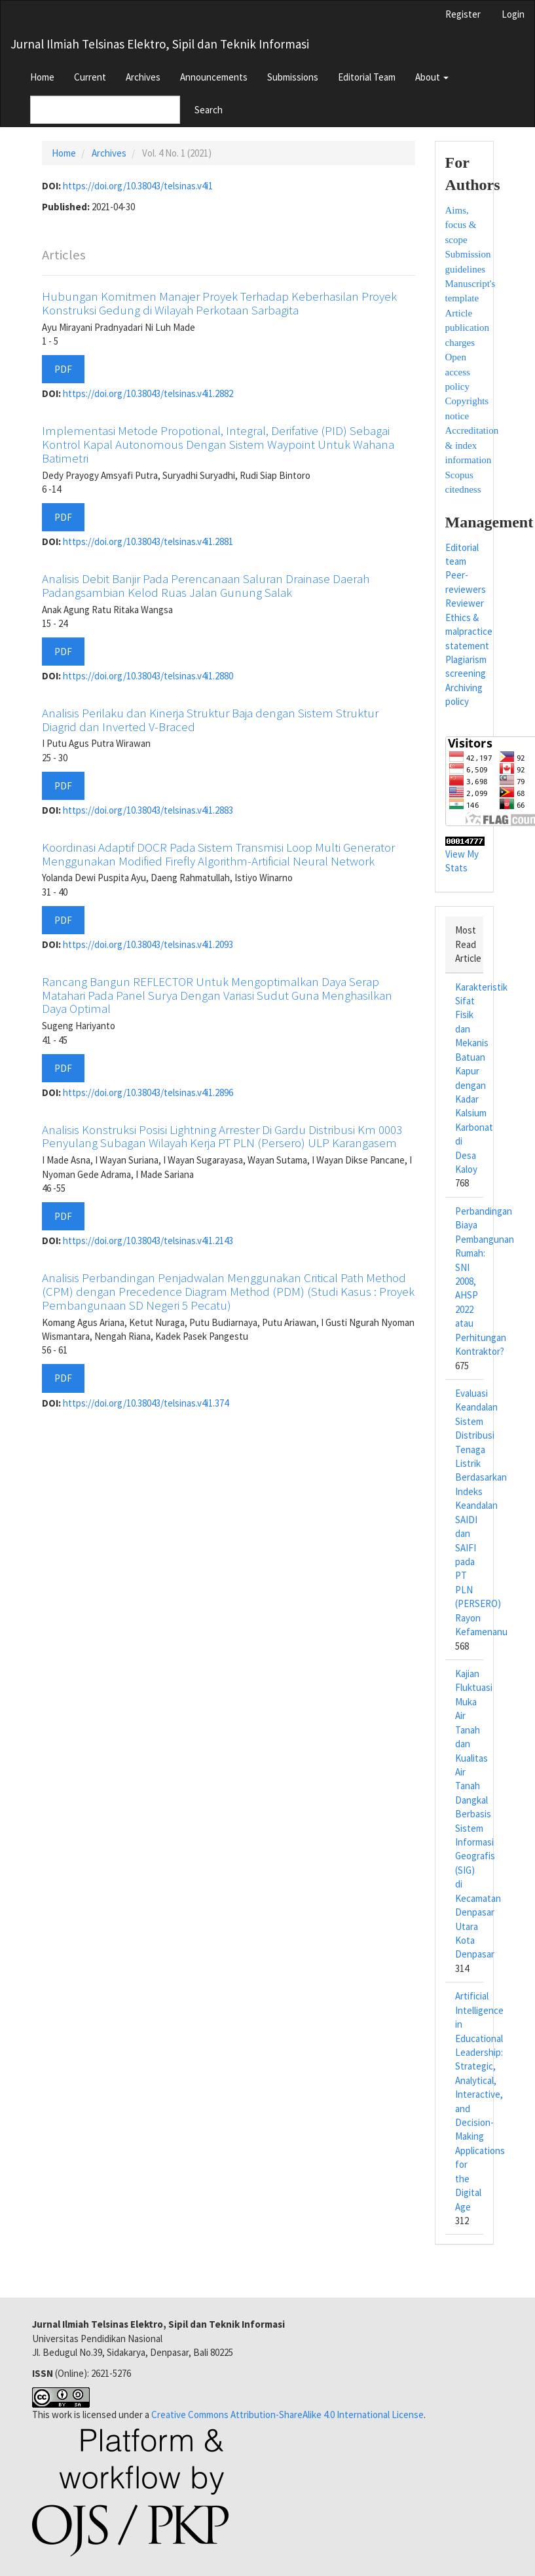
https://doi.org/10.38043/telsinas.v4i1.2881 (148, 541)
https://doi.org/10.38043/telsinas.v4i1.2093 (148, 944)
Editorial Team (367, 77)
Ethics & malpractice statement (468, 631)
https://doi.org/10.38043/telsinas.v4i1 (138, 186)
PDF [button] (63, 369)
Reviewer (464, 603)
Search (208, 110)
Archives (143, 77)
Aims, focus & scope (461, 225)
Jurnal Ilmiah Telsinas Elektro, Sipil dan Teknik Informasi (159, 44)
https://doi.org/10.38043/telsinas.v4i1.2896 (148, 1092)
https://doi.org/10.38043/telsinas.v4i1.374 (146, 1403)
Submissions (292, 77)
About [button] (432, 77)
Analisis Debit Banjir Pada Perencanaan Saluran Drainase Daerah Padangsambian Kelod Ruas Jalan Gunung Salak (205, 585)
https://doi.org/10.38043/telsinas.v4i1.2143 (148, 1240)
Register (463, 14)
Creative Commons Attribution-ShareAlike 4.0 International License (287, 2414)
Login (513, 14)
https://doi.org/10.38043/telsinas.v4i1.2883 (148, 810)
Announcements (214, 77)
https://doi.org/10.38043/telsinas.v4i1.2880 (148, 676)
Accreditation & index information (472, 445)
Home (42, 77)
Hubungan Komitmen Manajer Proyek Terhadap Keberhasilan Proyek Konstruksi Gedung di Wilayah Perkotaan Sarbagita (219, 303)
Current (90, 77)
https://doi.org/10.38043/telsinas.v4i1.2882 (148, 393)
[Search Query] (105, 110)
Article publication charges (467, 328)
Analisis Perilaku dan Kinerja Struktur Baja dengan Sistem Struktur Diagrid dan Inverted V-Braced (210, 719)
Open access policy (457, 372)
